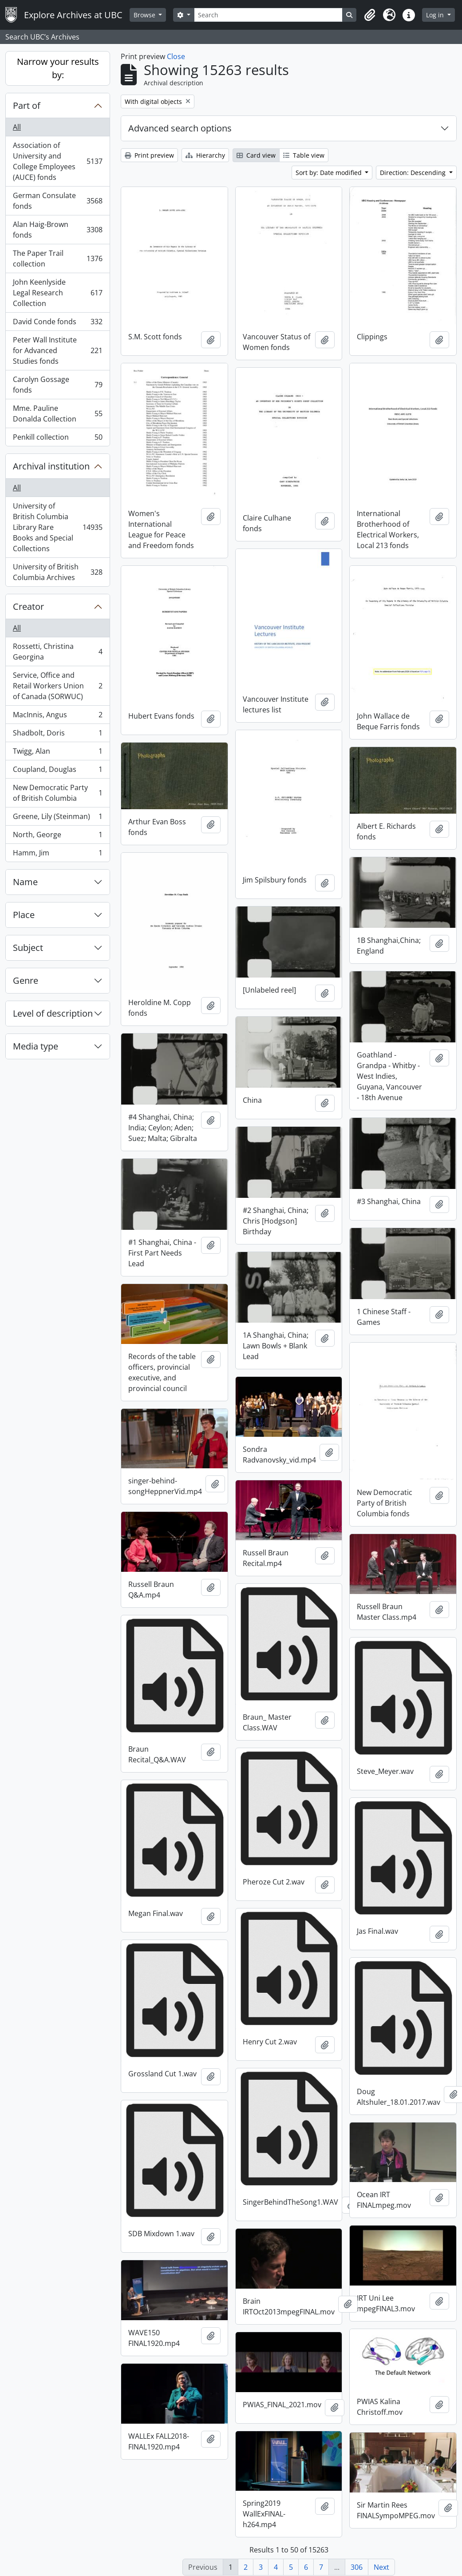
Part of (26, 105)
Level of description (53, 1013)
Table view (303, 155)
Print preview (149, 155)
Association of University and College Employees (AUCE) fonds (57, 161)
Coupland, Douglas (57, 771)
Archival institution (51, 466)
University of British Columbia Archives (57, 572)
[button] (369, 15)
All (17, 127)
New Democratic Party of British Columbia (57, 793)
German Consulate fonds (57, 201)
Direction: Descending (413, 172)
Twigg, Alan (57, 753)
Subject (28, 948)
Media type (35, 1046)
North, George (57, 836)
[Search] (268, 15)
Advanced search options (180, 128)
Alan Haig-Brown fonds (57, 229)
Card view (256, 155)
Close (176, 56)
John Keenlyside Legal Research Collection (57, 292)
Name (25, 882)
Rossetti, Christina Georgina (57, 651)
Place (24, 915)
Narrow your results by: (58, 68)
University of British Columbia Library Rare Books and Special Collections (57, 527)
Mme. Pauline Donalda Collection (57, 413)
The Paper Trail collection (57, 258)
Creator (28, 606)
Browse (145, 15)
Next (381, 2567)
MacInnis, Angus (57, 716)
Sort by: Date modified (329, 172)
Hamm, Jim (57, 854)
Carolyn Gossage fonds (57, 384)
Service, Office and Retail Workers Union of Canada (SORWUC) (57, 685)
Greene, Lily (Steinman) (57, 818)
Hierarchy (205, 155)
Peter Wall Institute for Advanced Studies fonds (57, 350)
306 (357, 2567)
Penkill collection (57, 439)
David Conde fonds (57, 323)
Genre (25, 980)
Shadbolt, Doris (57, 734)
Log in (436, 15)
